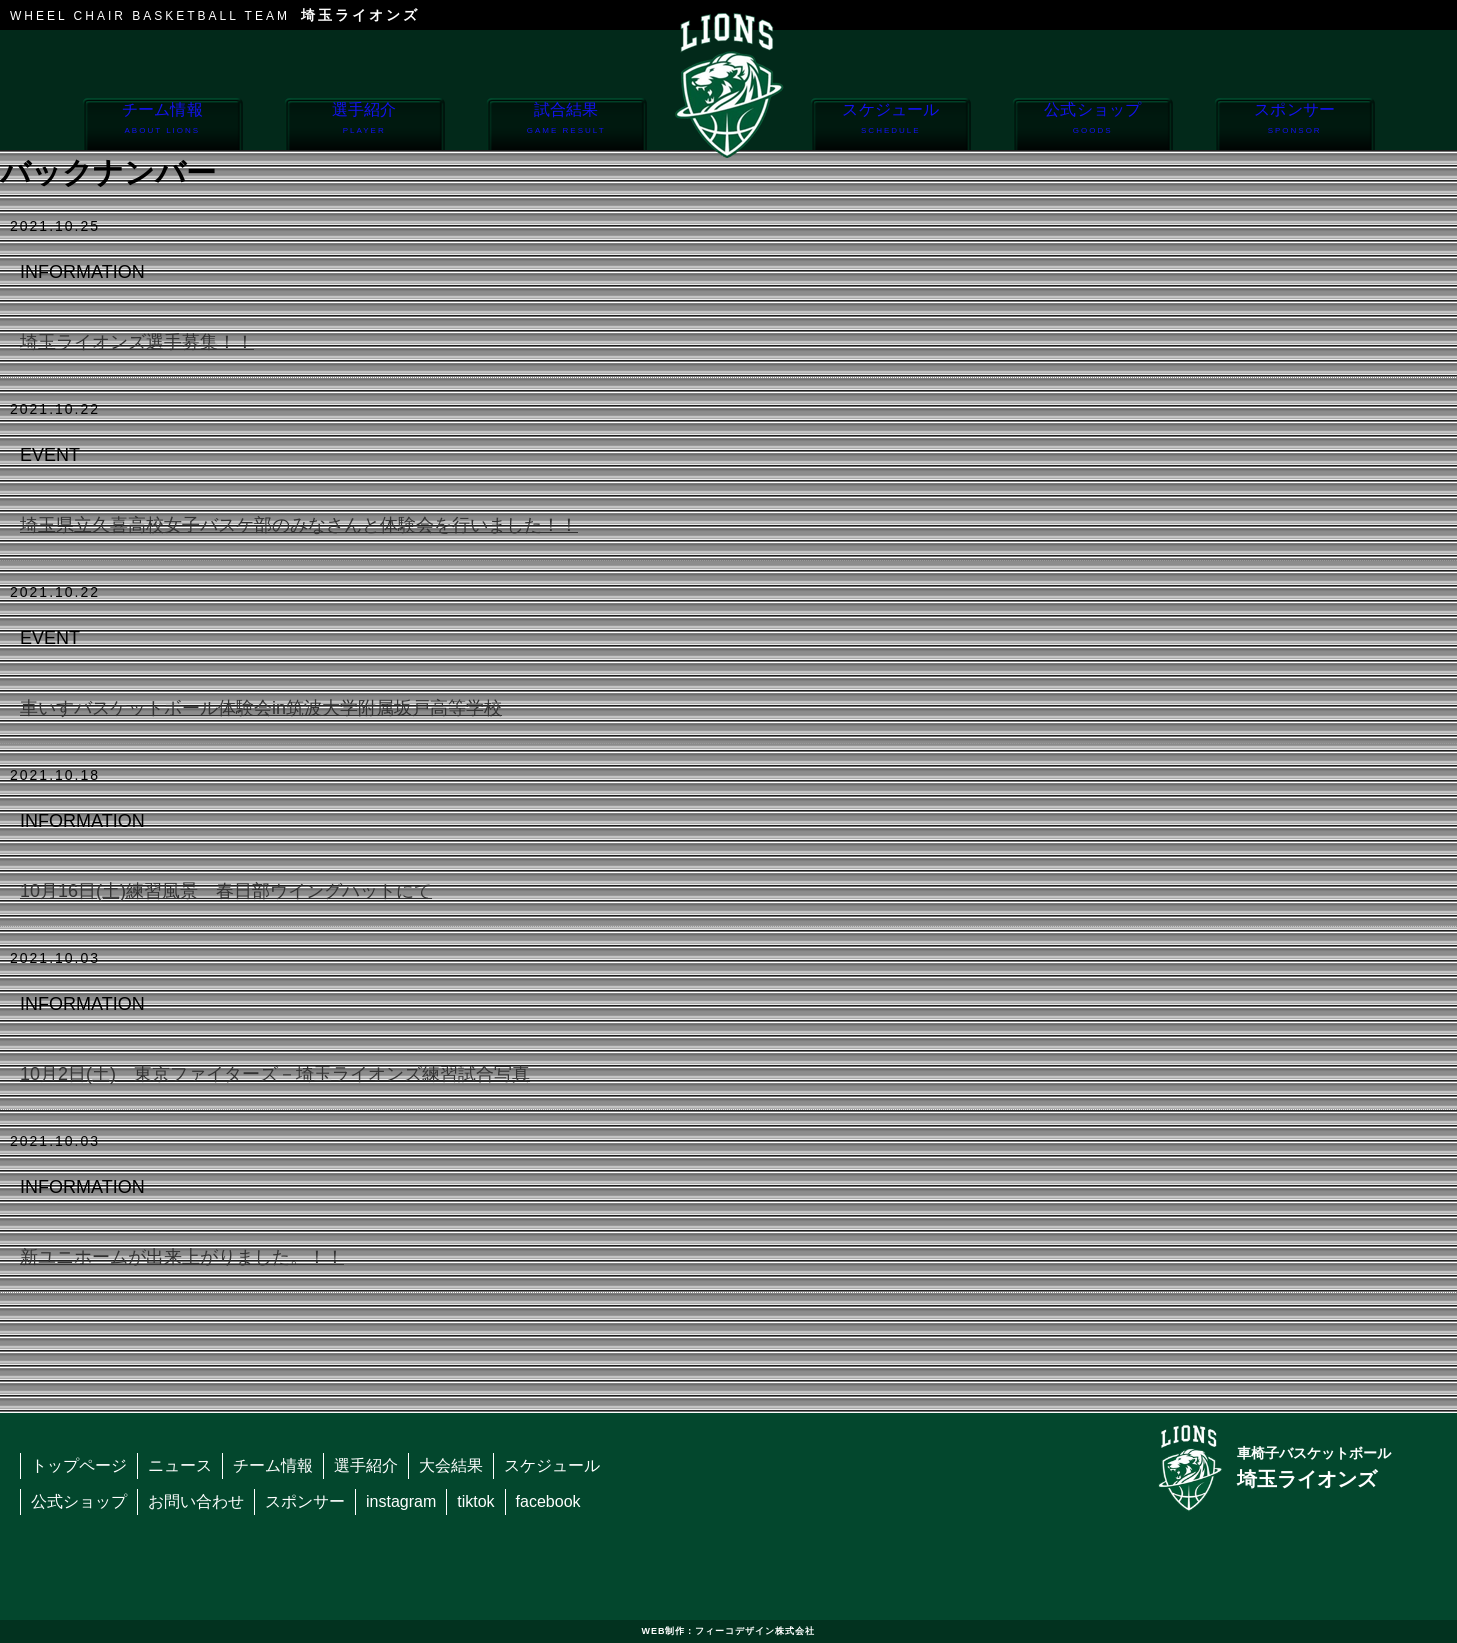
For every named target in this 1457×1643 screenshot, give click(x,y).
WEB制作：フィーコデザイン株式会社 (729, 1631)
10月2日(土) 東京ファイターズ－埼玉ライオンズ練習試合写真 (275, 1074)
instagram (401, 1501)
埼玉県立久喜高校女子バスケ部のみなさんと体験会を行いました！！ (299, 525)
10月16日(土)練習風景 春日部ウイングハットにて (226, 891)
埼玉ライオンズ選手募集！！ (137, 342)
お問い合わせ (196, 1501)
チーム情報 (162, 125)
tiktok (475, 1501)
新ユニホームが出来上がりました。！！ (182, 1257)
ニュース (180, 1465)
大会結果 (451, 1465)
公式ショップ (1092, 125)
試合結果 (566, 125)
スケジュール (890, 125)
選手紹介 (364, 125)
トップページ (79, 1465)
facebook (548, 1501)
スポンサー (1294, 125)
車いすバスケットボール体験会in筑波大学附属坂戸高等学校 (261, 708)
